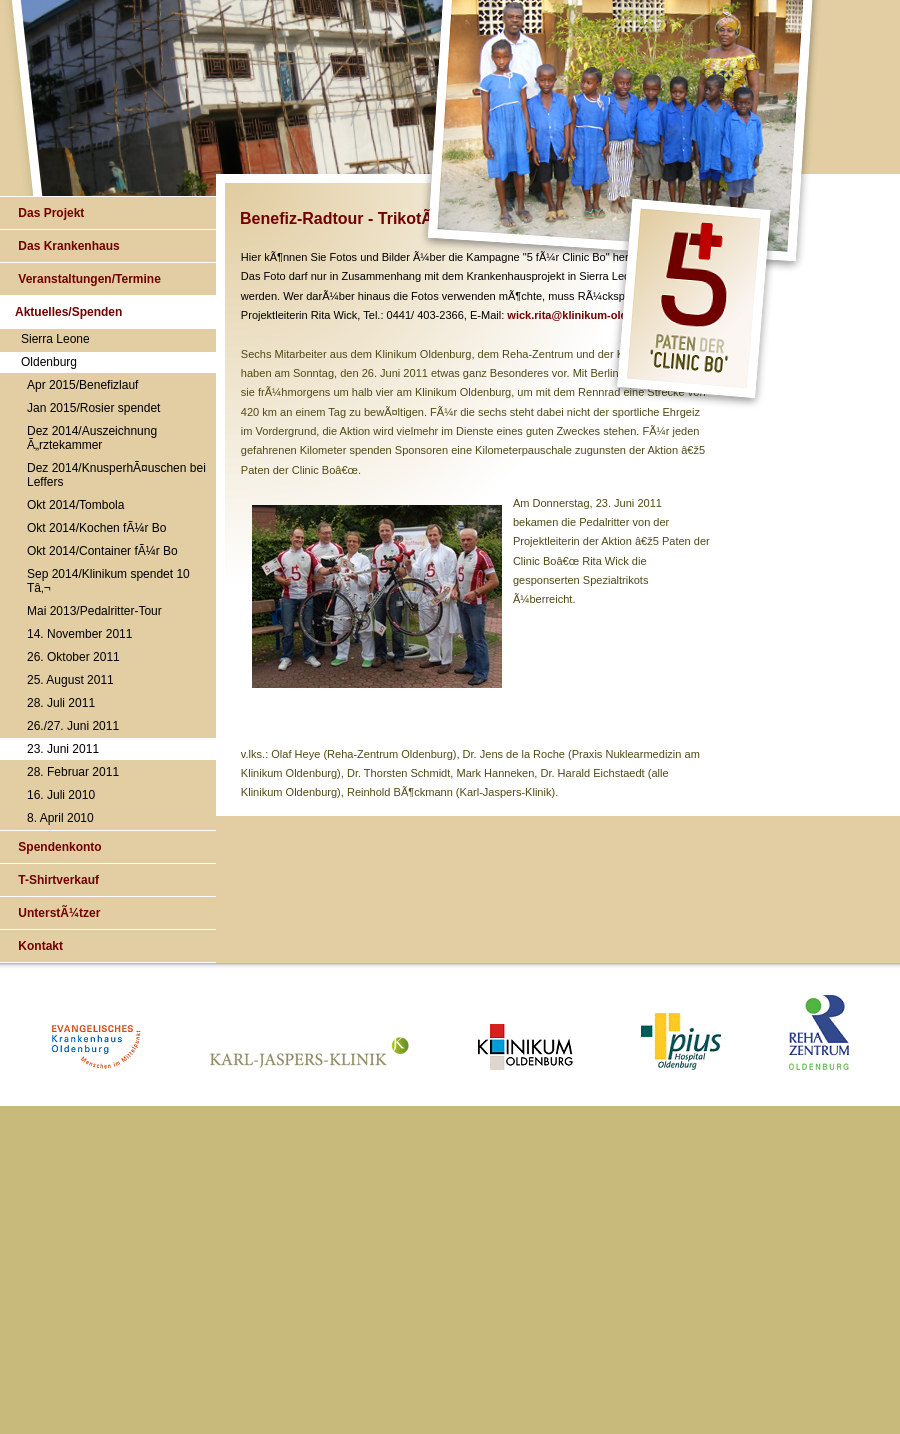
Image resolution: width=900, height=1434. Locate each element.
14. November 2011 (79, 634)
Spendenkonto (58, 847)
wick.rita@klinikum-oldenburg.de (593, 315)
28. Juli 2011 (61, 703)
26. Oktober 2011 (73, 657)
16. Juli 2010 (61, 795)
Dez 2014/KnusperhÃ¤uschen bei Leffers (116, 475)
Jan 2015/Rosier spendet (93, 408)
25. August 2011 (70, 680)
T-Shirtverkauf (57, 880)
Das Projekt (49, 213)
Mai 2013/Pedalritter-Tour (94, 611)
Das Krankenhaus (67, 246)
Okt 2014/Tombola (75, 505)
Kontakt (39, 946)
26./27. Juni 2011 (73, 726)
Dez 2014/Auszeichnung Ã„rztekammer (92, 438)
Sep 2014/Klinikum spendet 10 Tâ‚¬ (108, 581)
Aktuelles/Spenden (68, 312)
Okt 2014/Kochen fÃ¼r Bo (96, 528)
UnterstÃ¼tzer (57, 913)
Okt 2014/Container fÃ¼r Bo (102, 551)
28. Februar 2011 (73, 772)
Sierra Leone (55, 339)
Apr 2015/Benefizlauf (82, 385)
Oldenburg (49, 362)
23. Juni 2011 (63, 749)
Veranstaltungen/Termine (88, 279)
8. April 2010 (60, 818)
